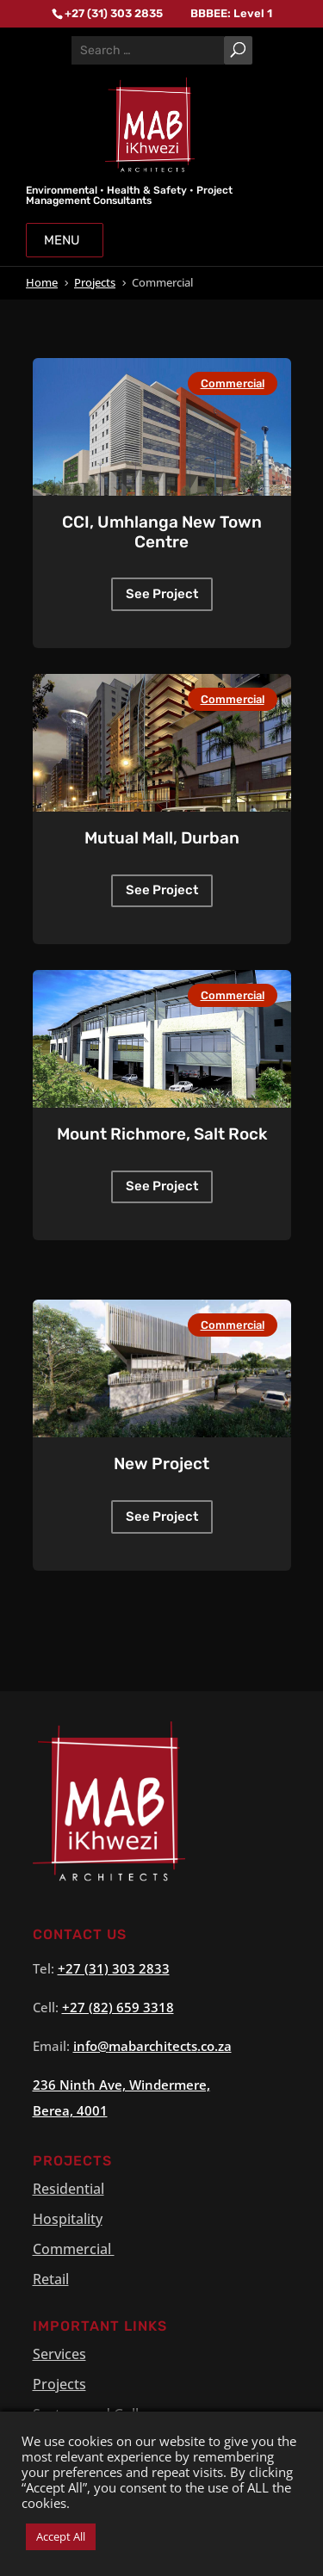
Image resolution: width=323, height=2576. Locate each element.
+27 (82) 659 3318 (118, 2007)
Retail (51, 2279)
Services (59, 2353)
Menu (64, 240)
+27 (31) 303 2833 (114, 1968)
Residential (68, 2188)
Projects (59, 2384)
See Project (162, 594)
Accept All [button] (60, 2536)
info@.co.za (152, 2045)
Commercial (232, 383)
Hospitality (67, 2218)
